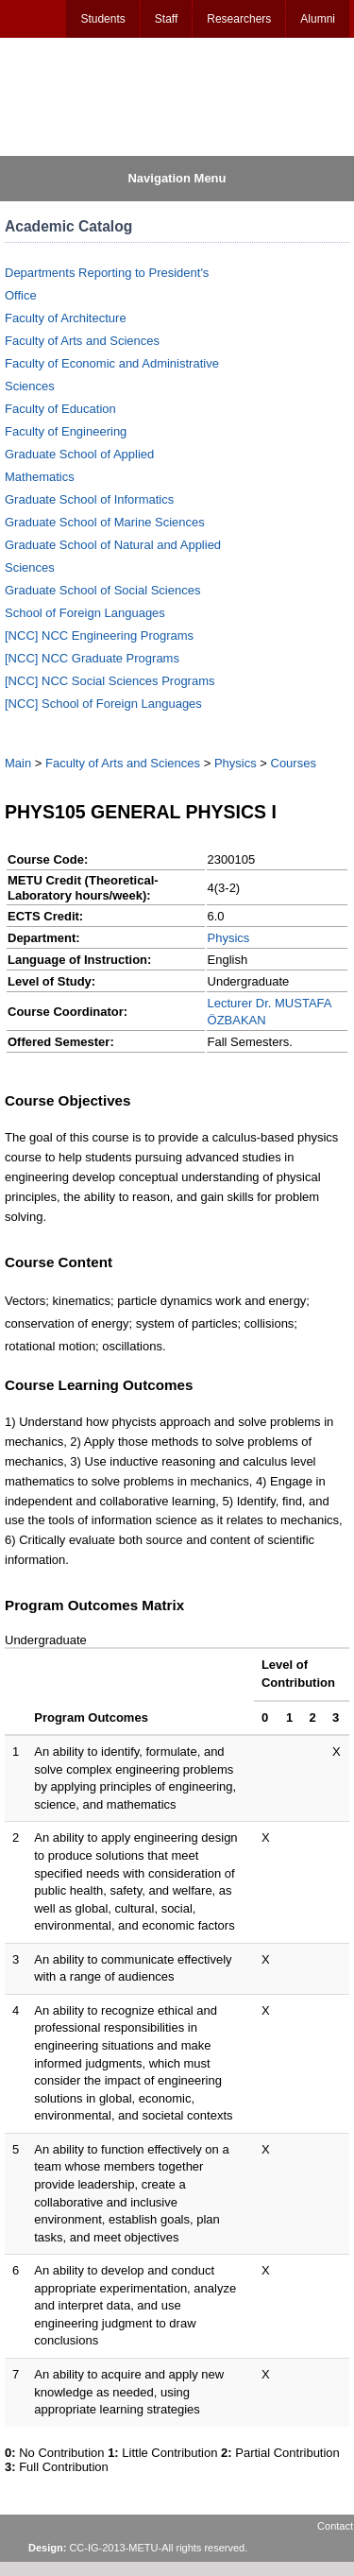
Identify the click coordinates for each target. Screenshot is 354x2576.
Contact (335, 2526)
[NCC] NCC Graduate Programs (92, 658)
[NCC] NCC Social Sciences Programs (110, 681)
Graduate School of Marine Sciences (105, 522)
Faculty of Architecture (65, 318)
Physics (235, 763)
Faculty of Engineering (65, 431)
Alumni (317, 19)
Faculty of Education (60, 409)
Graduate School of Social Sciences (102, 590)
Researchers (239, 19)
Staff (166, 19)
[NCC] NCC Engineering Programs (99, 635)
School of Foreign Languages (85, 613)
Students (102, 19)
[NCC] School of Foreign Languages (103, 703)
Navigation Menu (176, 178)
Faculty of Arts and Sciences (82, 341)
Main (18, 763)
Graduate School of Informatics (89, 499)
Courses (293, 763)
